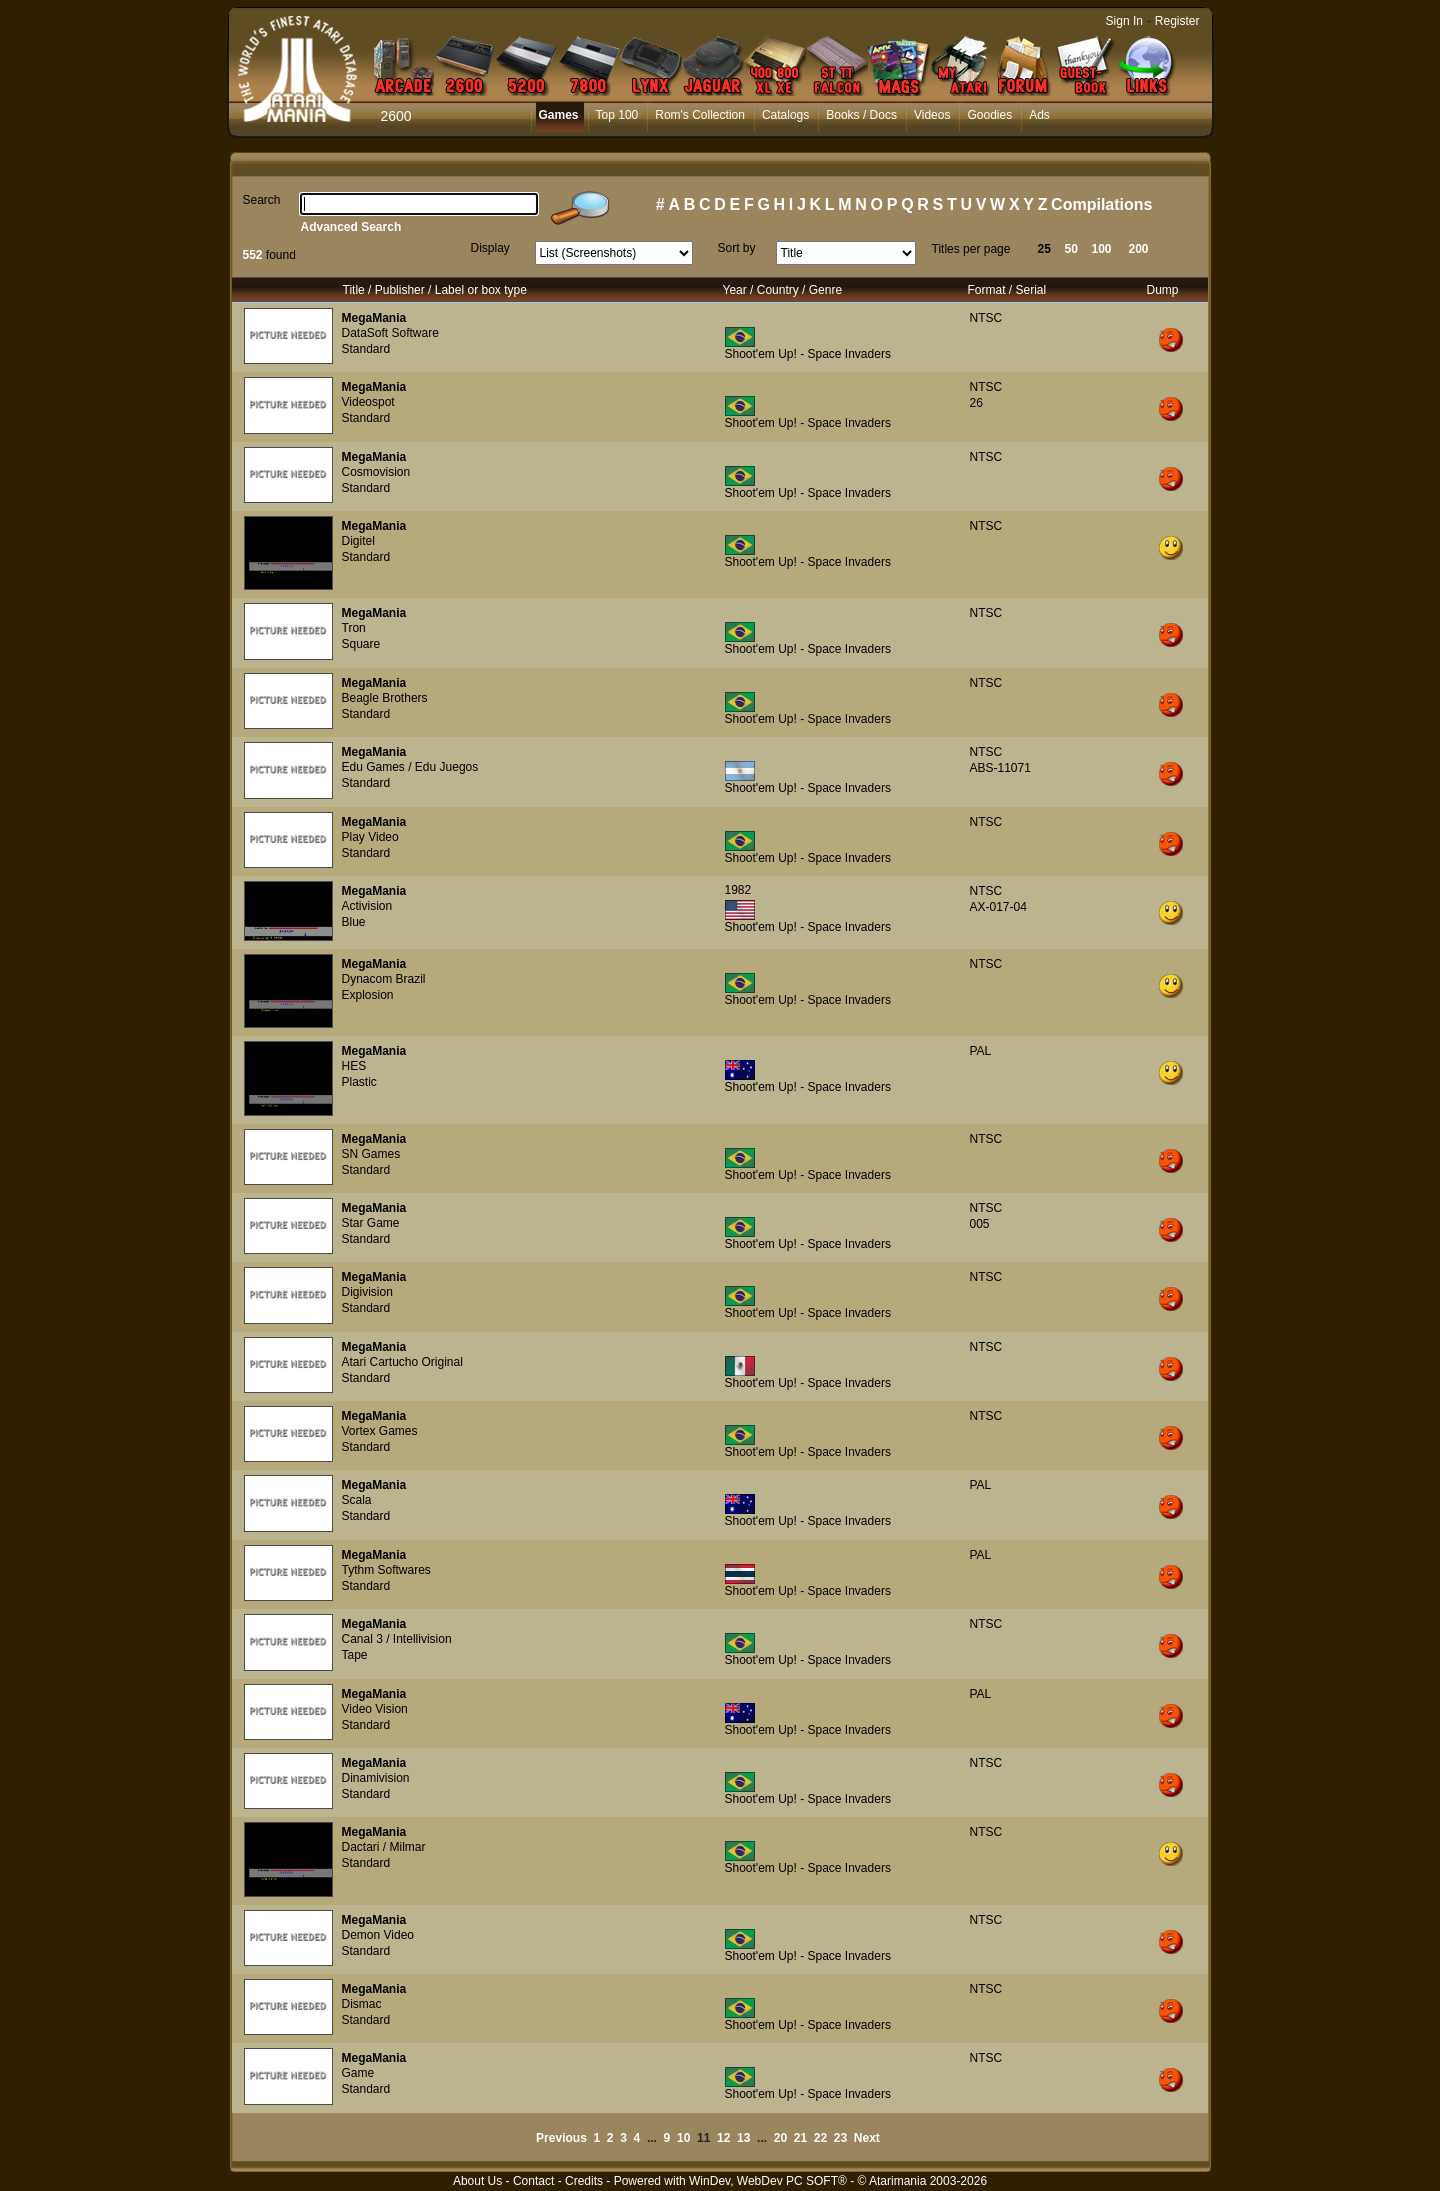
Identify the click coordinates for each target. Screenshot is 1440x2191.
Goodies (989, 115)
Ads (1039, 115)
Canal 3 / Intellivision (397, 1639)
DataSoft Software (390, 333)
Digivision (367, 1292)
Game (358, 2073)
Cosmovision (376, 472)
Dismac (362, 2004)
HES (354, 1066)
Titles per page (971, 249)
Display (490, 248)
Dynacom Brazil (384, 979)
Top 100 (617, 115)
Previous (561, 2138)
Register (1177, 21)
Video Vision (375, 1709)
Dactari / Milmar (384, 1847)
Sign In (1124, 21)
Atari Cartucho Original (402, 1362)
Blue (354, 922)
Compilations (1101, 204)
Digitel (358, 541)
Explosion (368, 995)
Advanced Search (351, 227)
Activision (367, 906)
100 (1102, 249)
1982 (738, 890)
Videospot (368, 402)
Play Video (370, 837)
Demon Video (378, 1935)
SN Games (371, 1154)
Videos (932, 115)
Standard (366, 349)
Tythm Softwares (386, 1570)
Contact (533, 2181)
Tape (355, 1655)
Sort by (737, 248)
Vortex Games (380, 1431)
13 (743, 2138)
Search (262, 200)
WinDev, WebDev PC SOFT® (768, 2181)
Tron (354, 628)
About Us (477, 2181)
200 (1139, 249)
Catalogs (785, 115)
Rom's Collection (700, 115)
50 (1071, 249)
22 (820, 2138)
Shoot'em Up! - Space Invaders (808, 354)
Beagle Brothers (385, 698)
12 (723, 2138)
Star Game (371, 1223)
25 (1044, 249)
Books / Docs (861, 115)
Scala (357, 1500)
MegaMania (374, 318)
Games (559, 115)
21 (800, 2138)
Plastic (359, 1082)
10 (683, 2138)
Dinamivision (376, 1778)
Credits (584, 2181)
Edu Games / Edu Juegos (410, 767)
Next (867, 2138)
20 (780, 2138)
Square (361, 644)
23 (840, 2138)
